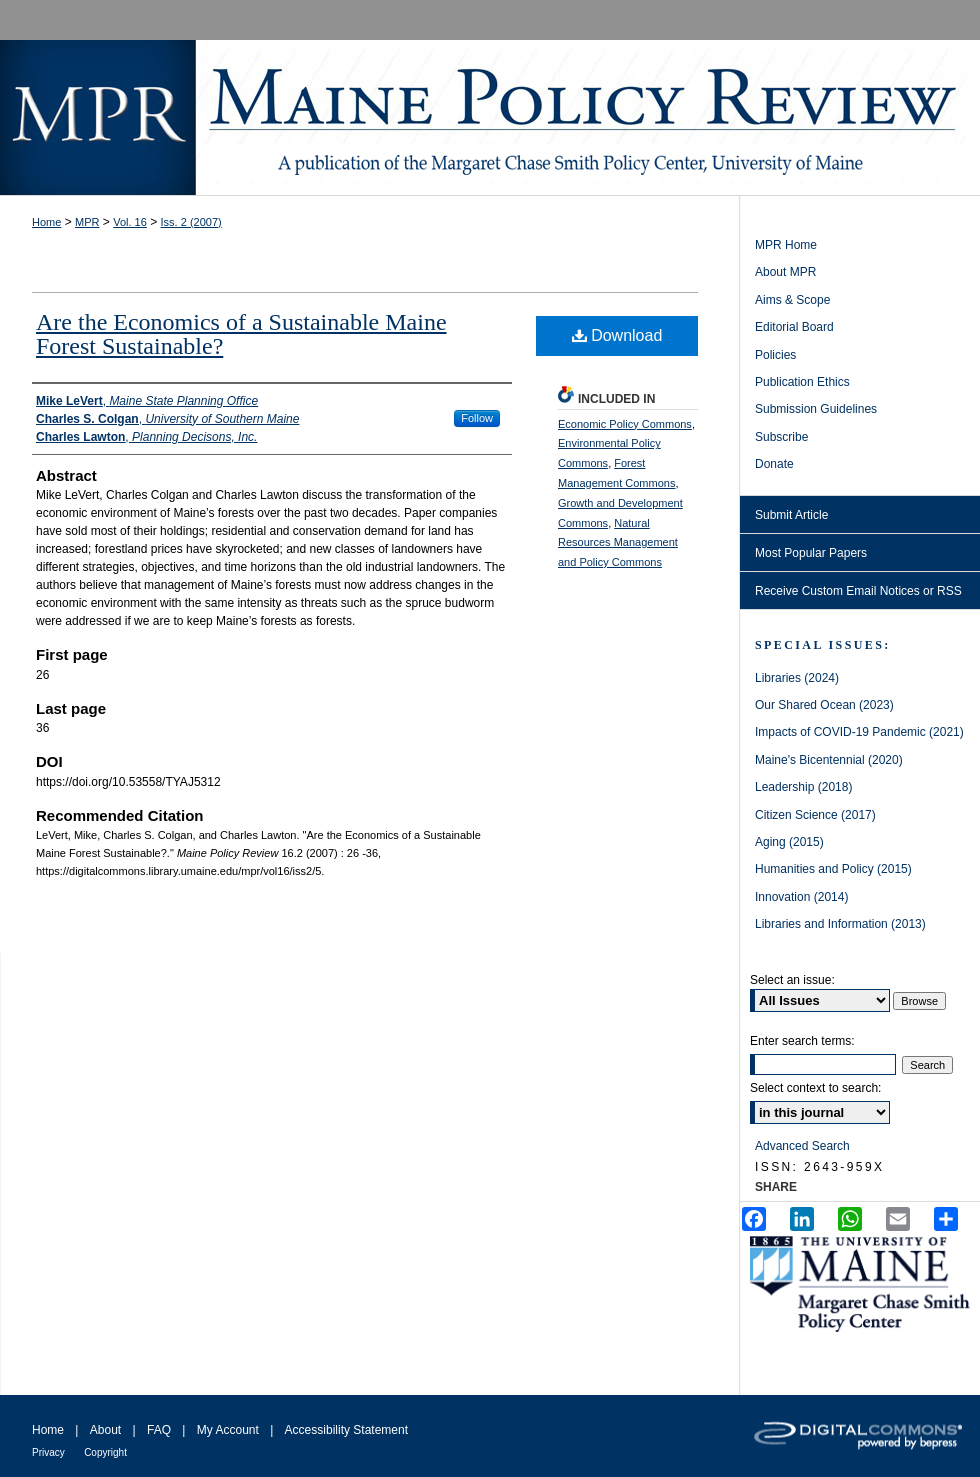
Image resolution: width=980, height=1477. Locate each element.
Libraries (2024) (797, 678)
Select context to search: (815, 1088)
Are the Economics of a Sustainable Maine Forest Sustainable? (241, 334)
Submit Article (791, 515)
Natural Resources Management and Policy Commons (618, 543)
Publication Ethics (802, 382)
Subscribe (781, 437)
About (105, 1430)
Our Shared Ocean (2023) (824, 705)
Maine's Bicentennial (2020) (829, 760)
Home (46, 222)
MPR (87, 222)
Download (617, 335)
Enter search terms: (802, 1041)
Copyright (105, 1452)
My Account (228, 1430)
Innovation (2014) (801, 897)
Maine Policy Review (490, 117)
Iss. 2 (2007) (191, 222)
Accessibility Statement (346, 1430)
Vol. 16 (130, 222)
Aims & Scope (792, 300)
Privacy (48, 1452)
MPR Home (786, 245)
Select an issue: (792, 980)
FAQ (159, 1430)
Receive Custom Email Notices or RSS (858, 591)
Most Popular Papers (811, 553)
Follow (477, 418)
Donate (774, 464)
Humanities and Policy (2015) (833, 869)
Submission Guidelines (816, 409)
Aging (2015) (789, 842)
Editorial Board (794, 327)
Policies (775, 355)
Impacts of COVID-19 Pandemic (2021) (859, 732)
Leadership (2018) (803, 787)
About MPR (785, 272)
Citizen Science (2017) (815, 815)
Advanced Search (802, 1146)
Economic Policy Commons (625, 424)
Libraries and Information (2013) (840, 924)
